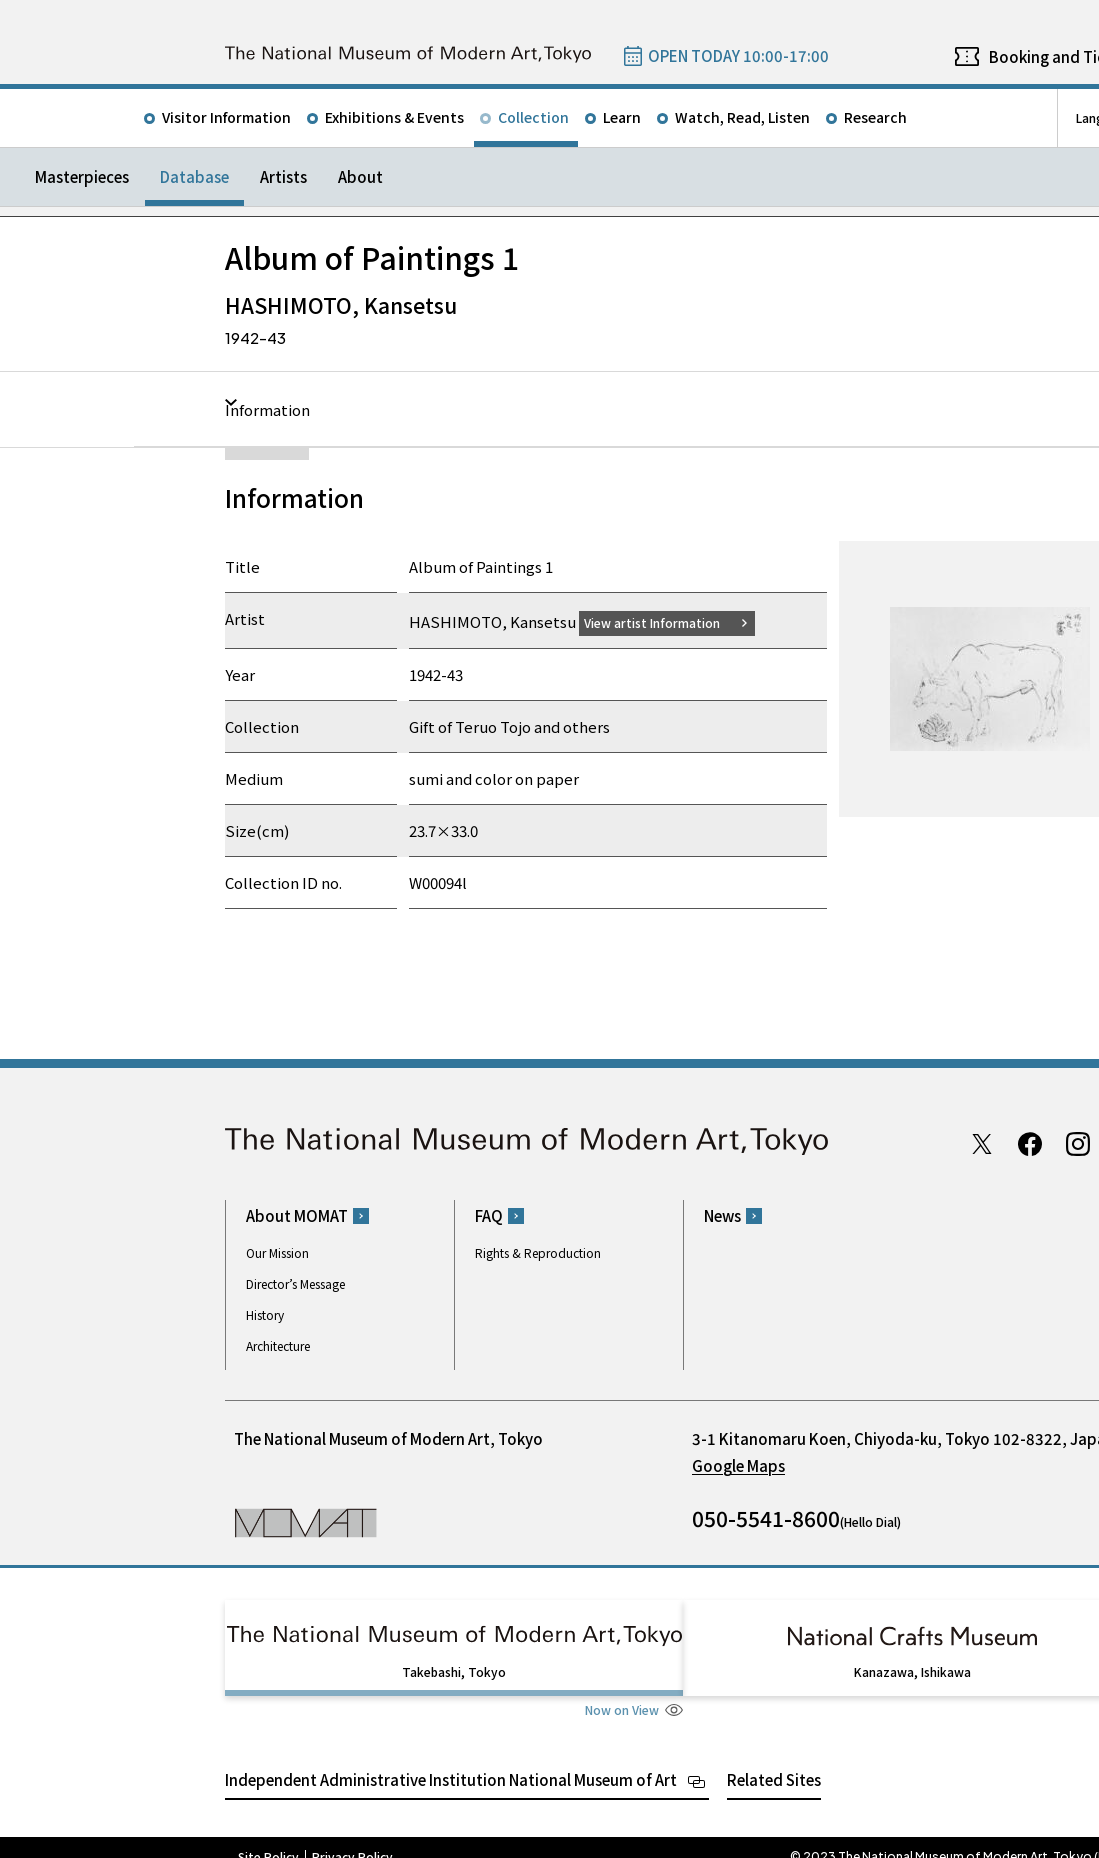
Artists (283, 176)
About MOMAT (297, 1215)
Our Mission (277, 1252)
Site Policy (268, 1838)
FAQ (489, 1215)
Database (194, 176)
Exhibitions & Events (394, 117)
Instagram (1078, 1143)
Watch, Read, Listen (742, 117)
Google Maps (738, 1465)
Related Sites (774, 1760)
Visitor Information (226, 117)
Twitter (982, 1143)
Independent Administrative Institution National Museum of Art (451, 1760)
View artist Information (664, 621)
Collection (533, 117)
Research (875, 117)
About (360, 176)
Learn (622, 117)
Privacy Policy (352, 1838)
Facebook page (1030, 1143)
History (265, 1314)
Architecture (278, 1345)
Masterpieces (82, 176)
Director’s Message (295, 1283)
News (722, 1215)
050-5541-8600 (766, 1518)
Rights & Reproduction (538, 1252)
